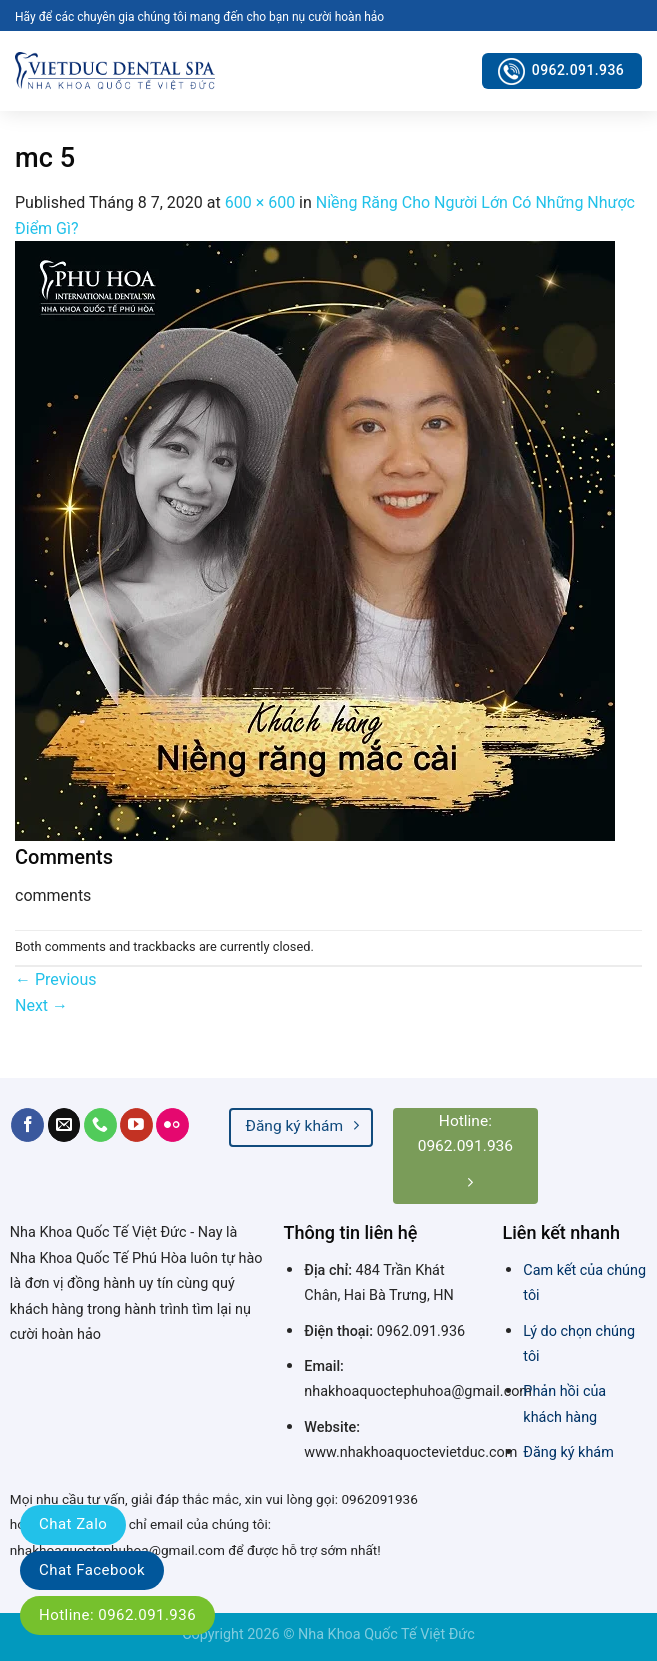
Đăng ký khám (568, 1452)
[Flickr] (172, 1125)
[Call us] (100, 1125)
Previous (56, 979)
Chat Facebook (92, 1570)
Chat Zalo (73, 1524)
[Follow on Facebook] (27, 1125)
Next (41, 1005)
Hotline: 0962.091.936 (117, 1615)
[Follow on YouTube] (136, 1125)
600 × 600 (260, 202)
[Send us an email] (64, 1125)
